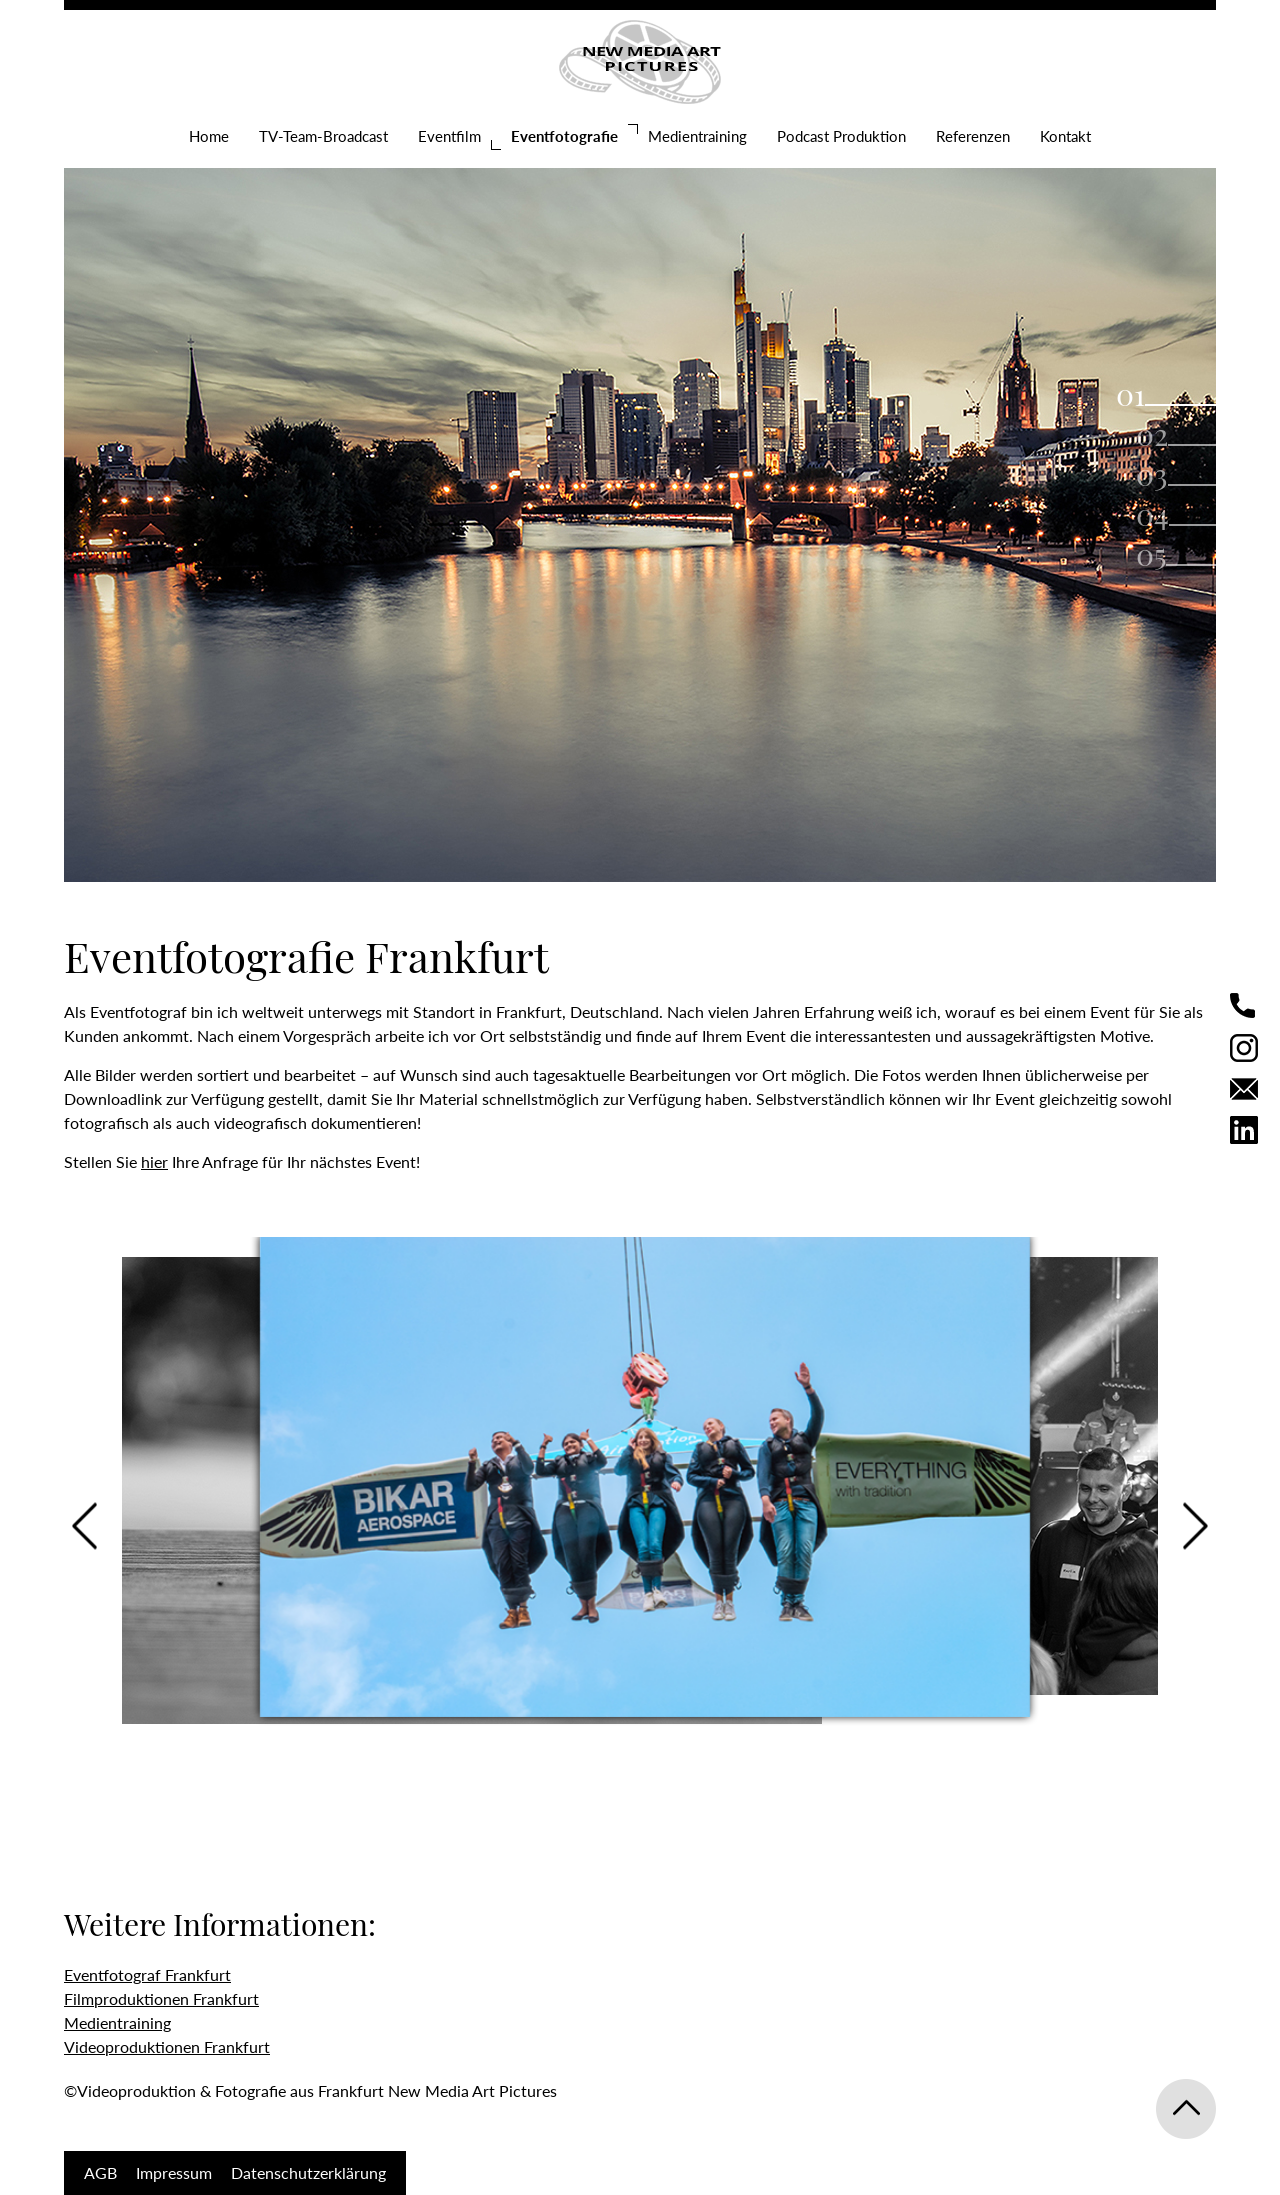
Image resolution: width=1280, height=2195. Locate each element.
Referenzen (973, 136)
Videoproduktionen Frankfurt (167, 2046)
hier (154, 1161)
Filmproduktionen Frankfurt (161, 1998)
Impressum (174, 2172)
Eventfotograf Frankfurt (147, 1974)
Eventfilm (449, 136)
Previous (84, 1526)
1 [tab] (1139, 394)
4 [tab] (1161, 514)
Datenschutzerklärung (308, 2172)
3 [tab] (1161, 474)
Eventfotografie (564, 136)
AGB (100, 2172)
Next (1195, 1526)
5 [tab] (1160, 554)
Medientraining (697, 136)
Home (209, 136)
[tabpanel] (640, 491)
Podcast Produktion (841, 136)
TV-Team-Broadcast (323, 136)
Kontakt (1065, 136)
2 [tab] (1161, 434)
